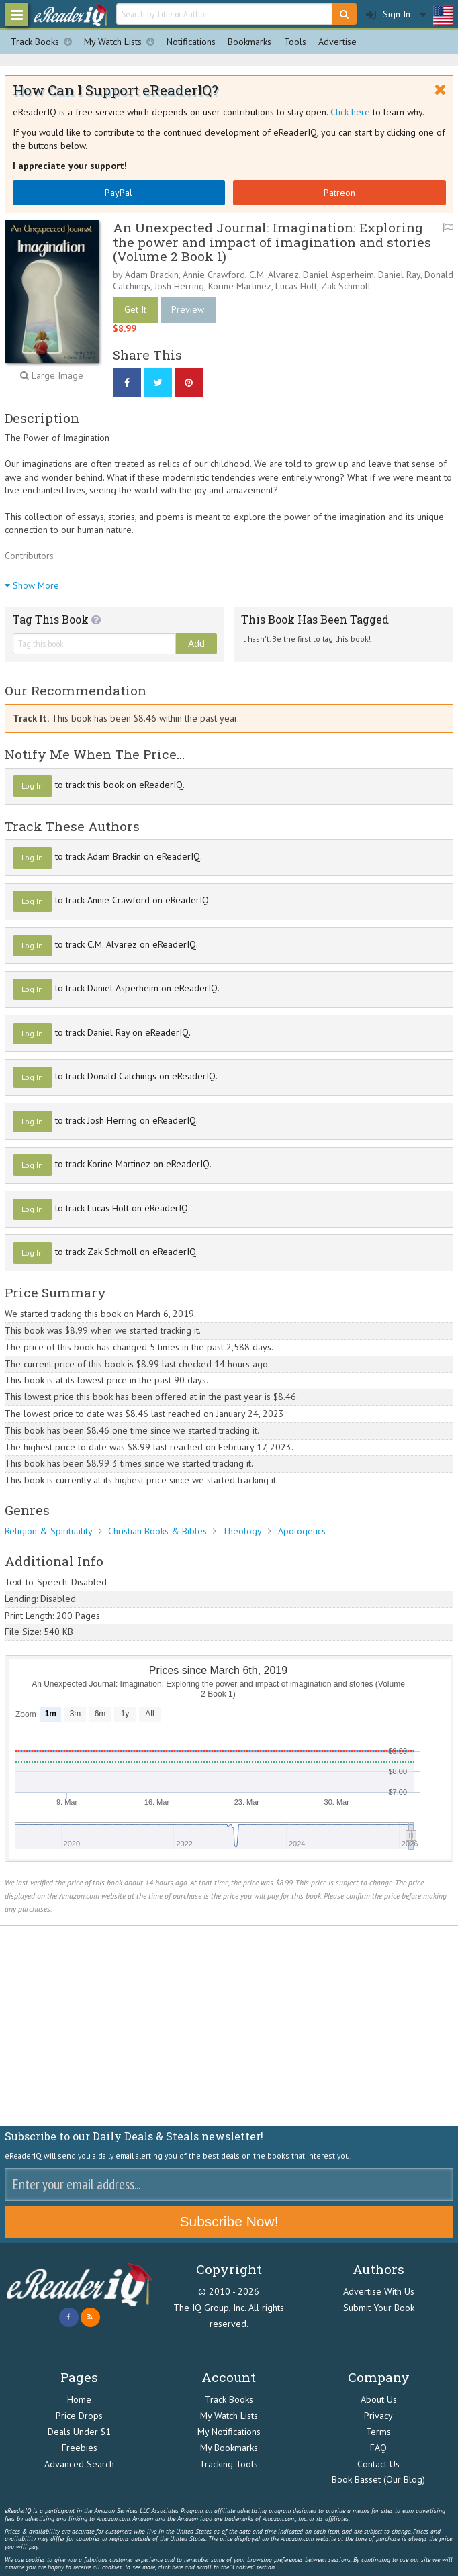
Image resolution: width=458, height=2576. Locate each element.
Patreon (339, 193)
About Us (379, 2399)
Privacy (378, 2416)
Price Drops (79, 2416)
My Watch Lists (122, 42)
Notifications (191, 42)
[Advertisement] (229, 2026)
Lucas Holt (296, 286)
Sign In (388, 14)
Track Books (44, 42)
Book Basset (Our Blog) (378, 2479)
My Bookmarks (229, 2448)
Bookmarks (249, 42)
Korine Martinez (239, 286)
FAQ (378, 2448)
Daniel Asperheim (338, 274)
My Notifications (229, 2432)
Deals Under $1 (79, 2432)
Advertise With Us (378, 2291)
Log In (32, 786)
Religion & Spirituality (49, 1531)
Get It (135, 309)
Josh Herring (179, 286)
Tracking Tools (228, 2464)
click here (170, 2567)
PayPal (118, 193)
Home (79, 2399)
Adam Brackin (152, 274)
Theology (242, 1531)
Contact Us (378, 2464)
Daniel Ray (399, 274)
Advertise (337, 42)
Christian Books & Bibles (157, 1531)
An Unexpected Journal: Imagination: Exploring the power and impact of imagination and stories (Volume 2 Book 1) (272, 241)
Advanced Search (79, 2464)
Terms (378, 2432)
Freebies (79, 2448)
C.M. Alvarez (274, 274)
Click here (350, 112)
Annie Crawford (214, 274)
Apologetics (302, 1531)
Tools (295, 42)
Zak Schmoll (346, 286)
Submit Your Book (378, 2307)
